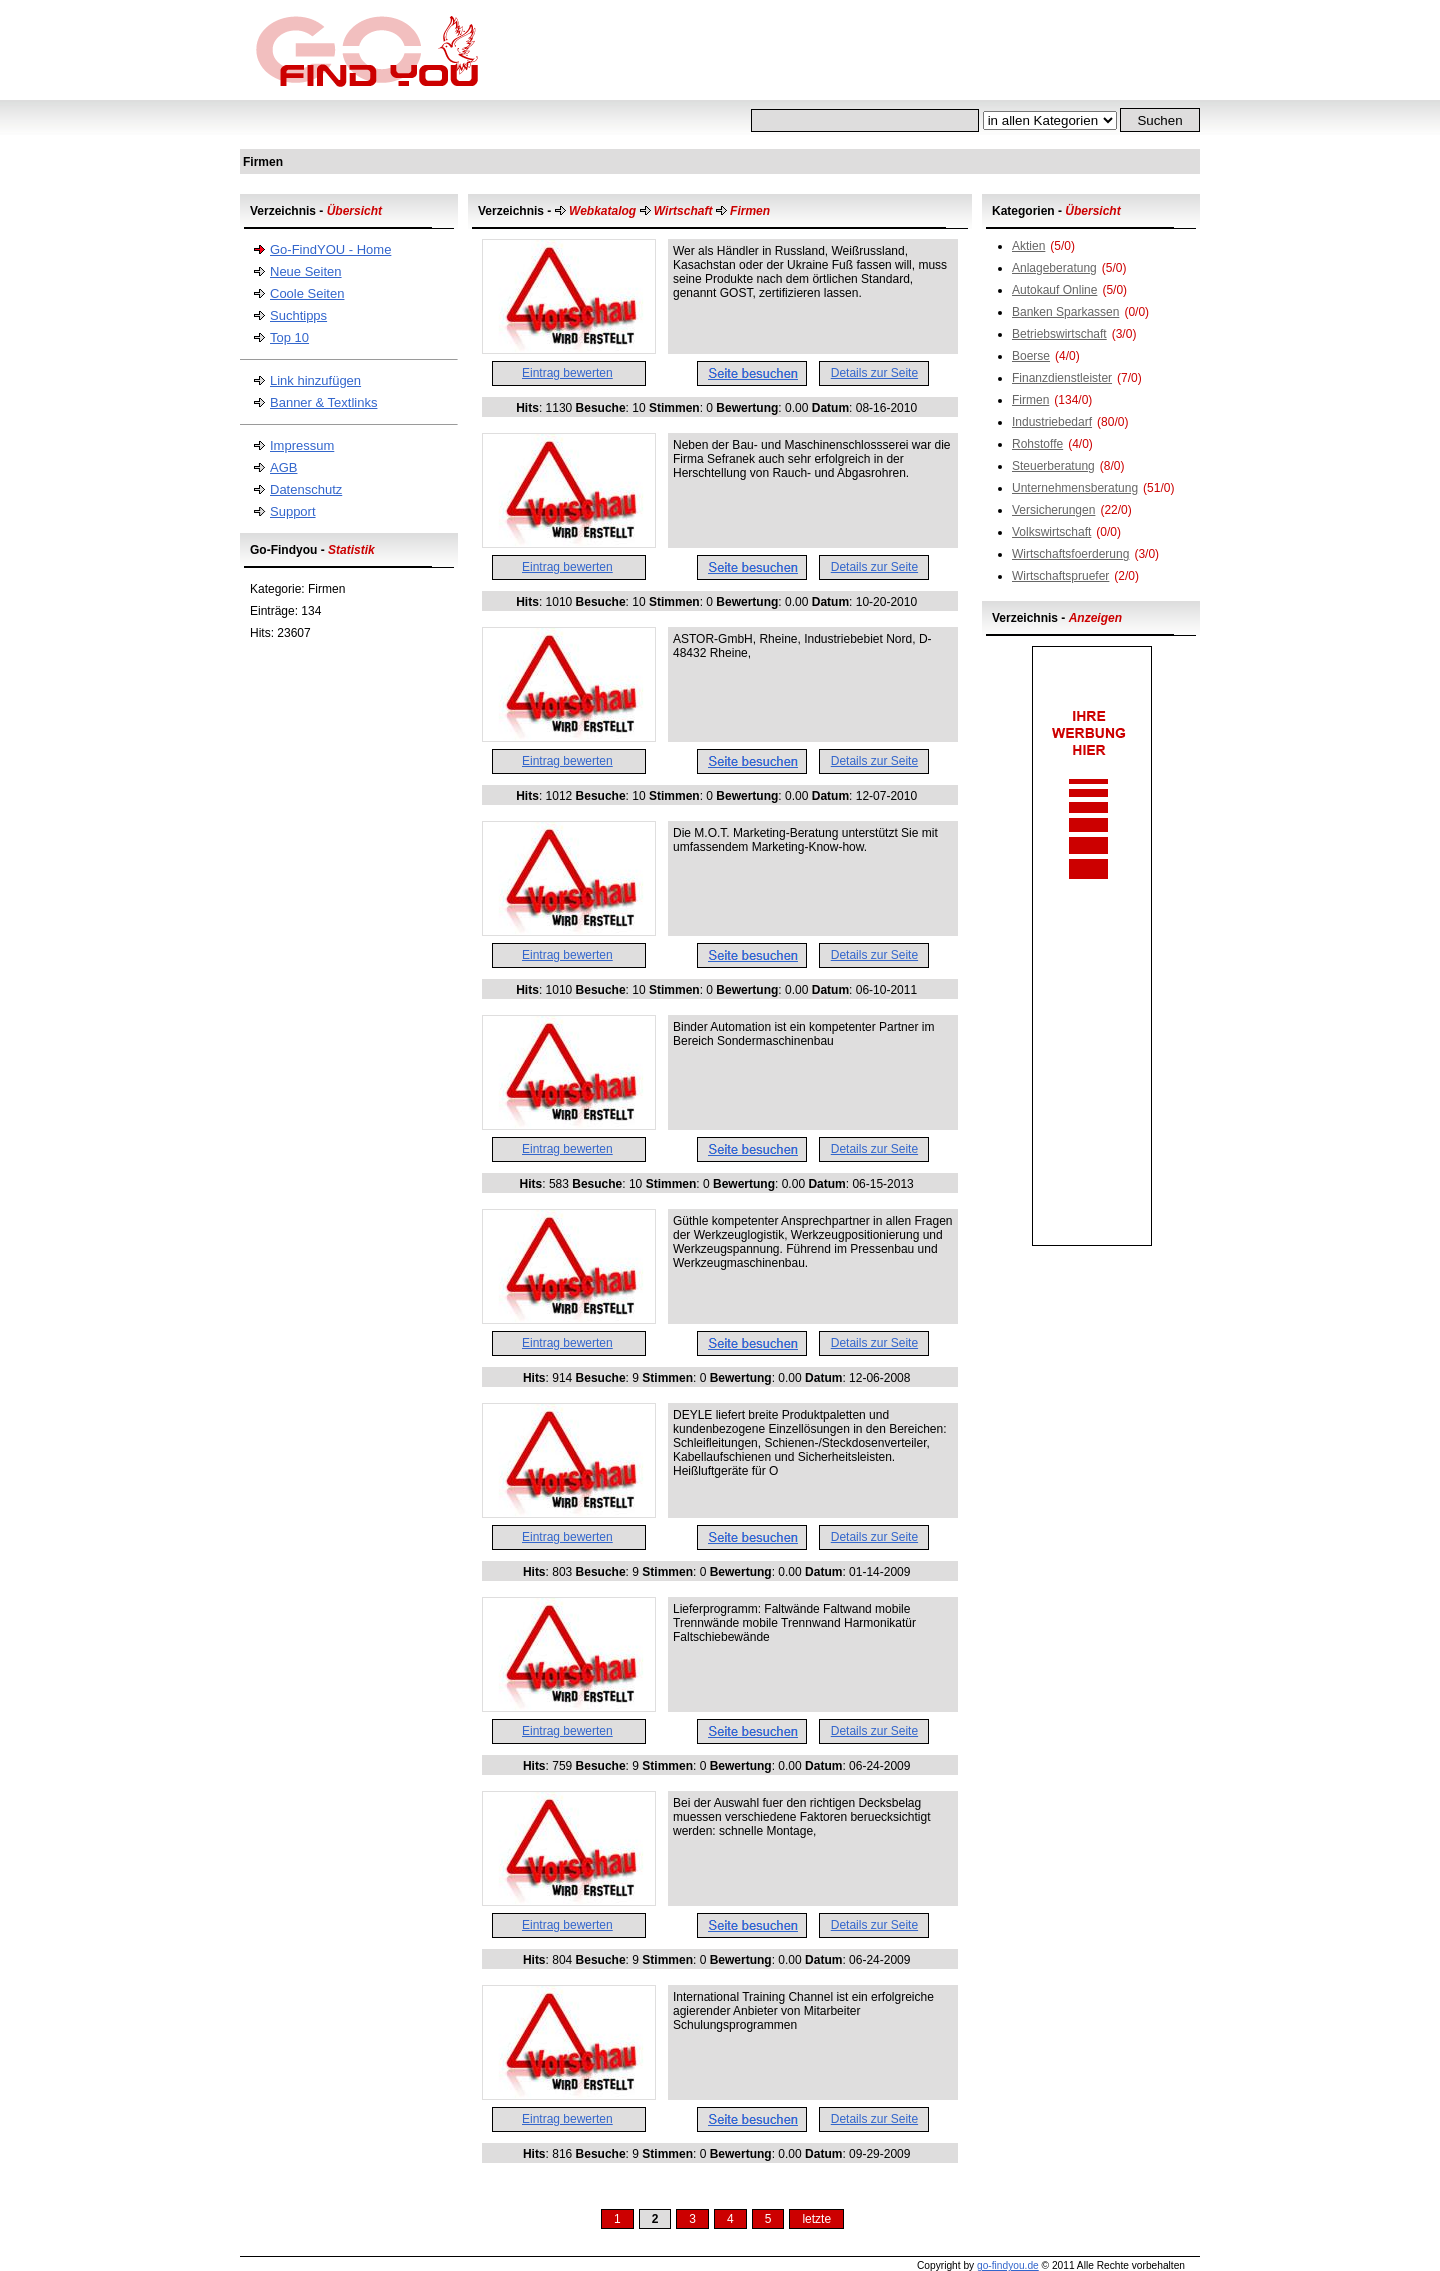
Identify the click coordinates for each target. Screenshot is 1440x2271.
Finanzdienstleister (1062, 378)
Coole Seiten (307, 293)
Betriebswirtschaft (1059, 334)
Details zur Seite (874, 373)
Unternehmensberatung (1075, 488)
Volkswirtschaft (1051, 532)
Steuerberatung (1053, 466)
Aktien (1028, 246)
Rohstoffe (1037, 444)
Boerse (1031, 356)
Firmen (1030, 400)
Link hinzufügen (315, 380)
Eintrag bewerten (567, 373)
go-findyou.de (1008, 2265)
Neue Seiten (306, 271)
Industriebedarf (1052, 422)
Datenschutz (306, 489)
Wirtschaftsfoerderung (1070, 554)
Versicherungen (1053, 510)
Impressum (302, 445)
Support (293, 511)
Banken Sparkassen (1065, 312)
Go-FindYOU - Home (330, 249)
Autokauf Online (1054, 290)
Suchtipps (298, 315)
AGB (283, 467)
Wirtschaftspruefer (1060, 576)
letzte (816, 2219)
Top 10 (289, 337)
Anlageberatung (1054, 268)
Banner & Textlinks (323, 402)
